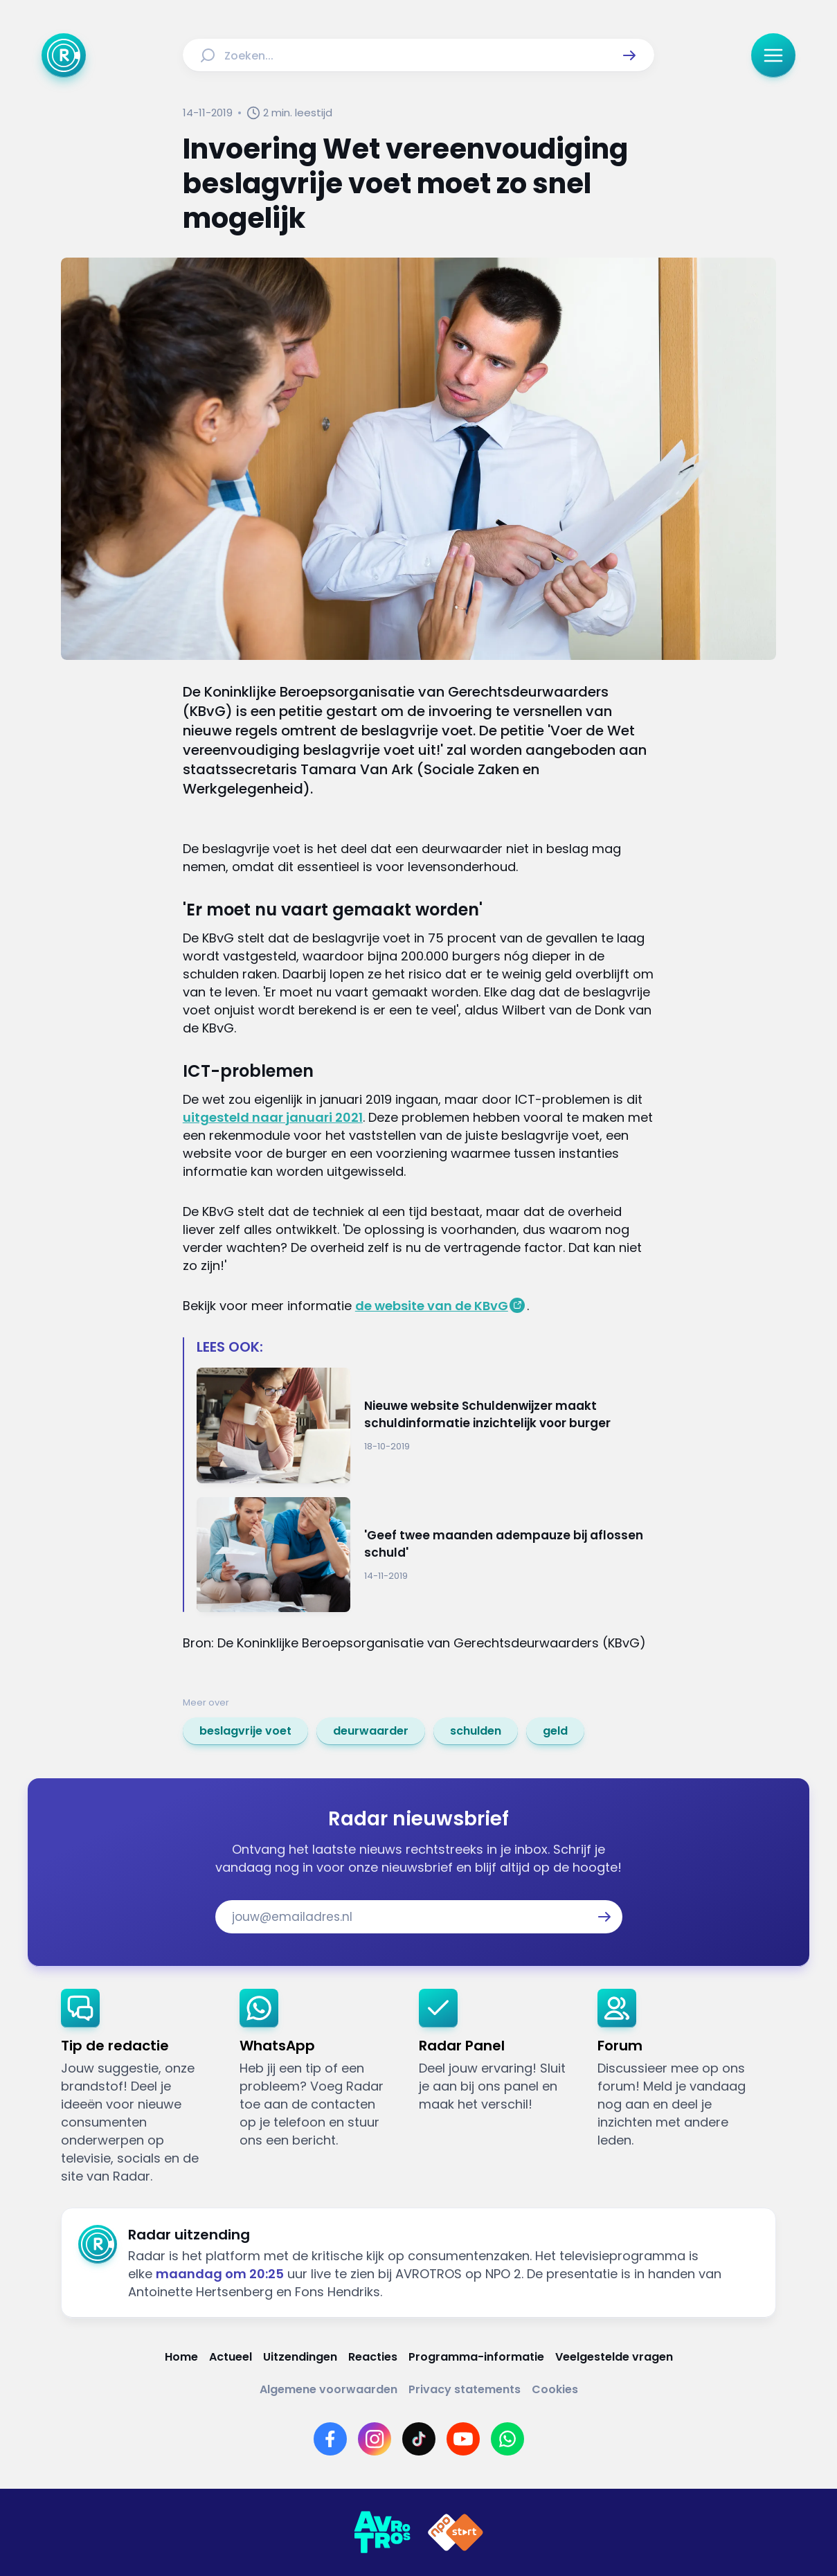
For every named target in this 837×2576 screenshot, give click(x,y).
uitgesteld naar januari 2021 (273, 1117)
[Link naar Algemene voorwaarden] (328, 2389)
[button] (629, 55)
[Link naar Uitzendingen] (300, 2357)
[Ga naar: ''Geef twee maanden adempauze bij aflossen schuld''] (425, 1555)
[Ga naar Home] (64, 55)
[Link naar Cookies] (555, 2389)
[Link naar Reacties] (372, 2357)
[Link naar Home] (181, 2357)
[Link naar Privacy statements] (464, 2389)
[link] (245, 1731)
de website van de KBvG (431, 1305)
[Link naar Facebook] (330, 2439)
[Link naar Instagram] (374, 2439)
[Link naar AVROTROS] (382, 2532)
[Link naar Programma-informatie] (476, 2357)
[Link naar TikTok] (418, 2439)
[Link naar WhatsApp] (507, 2439)
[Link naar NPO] (455, 2532)
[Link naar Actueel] (230, 2357)
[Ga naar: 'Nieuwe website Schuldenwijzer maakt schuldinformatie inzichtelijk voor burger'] (425, 1425)
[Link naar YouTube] (463, 2439)
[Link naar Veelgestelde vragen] (614, 2357)
